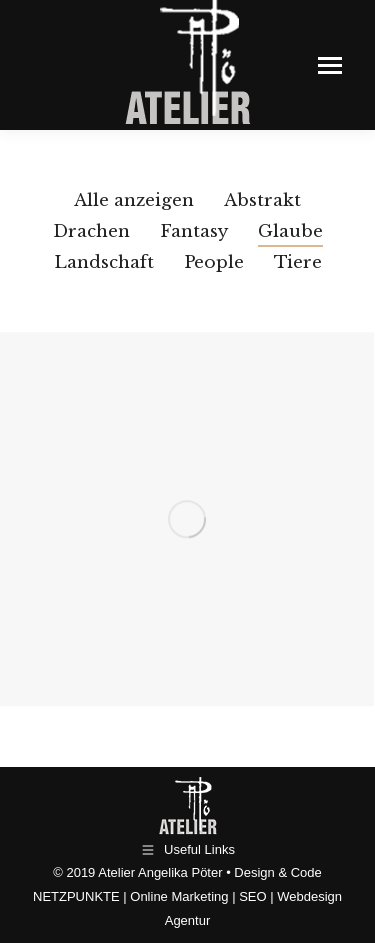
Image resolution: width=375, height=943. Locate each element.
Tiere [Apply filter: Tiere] (298, 262)
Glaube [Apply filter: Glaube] (290, 231)
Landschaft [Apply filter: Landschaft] (104, 262)
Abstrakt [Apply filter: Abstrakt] (262, 200)
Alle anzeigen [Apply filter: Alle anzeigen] (134, 200)
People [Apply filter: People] (214, 262)
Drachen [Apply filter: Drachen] (91, 231)
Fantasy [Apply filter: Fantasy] (194, 231)
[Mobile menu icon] (330, 65)
